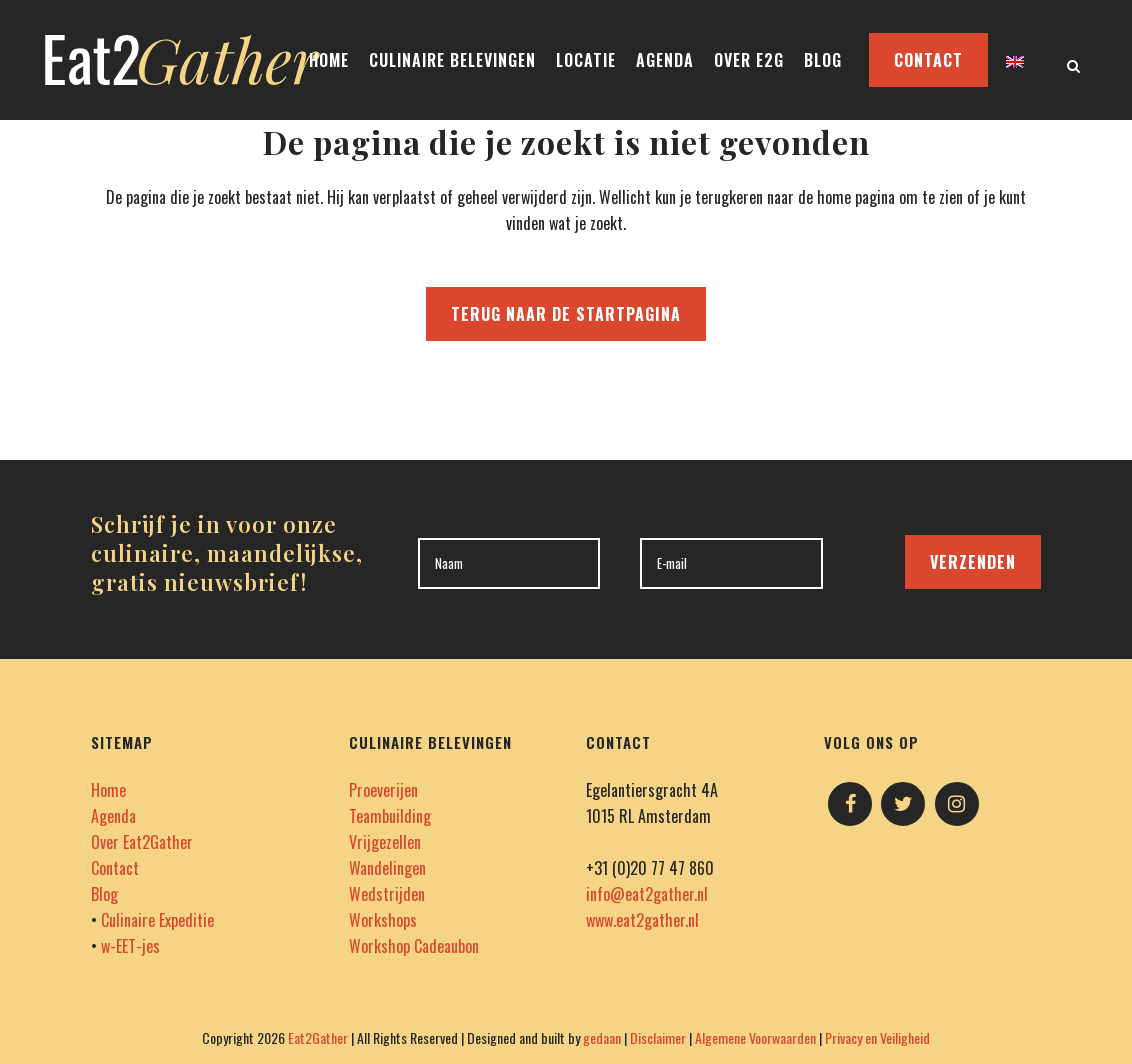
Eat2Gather (318, 1037)
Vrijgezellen (385, 842)
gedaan (602, 1037)
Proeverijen (383, 790)
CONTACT (928, 60)
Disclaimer (658, 1037)
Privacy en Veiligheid (877, 1037)
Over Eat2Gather (142, 842)
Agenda (113, 816)
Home (108, 790)
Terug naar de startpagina (566, 314)
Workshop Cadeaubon (414, 946)
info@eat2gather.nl (647, 894)
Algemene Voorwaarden (755, 1037)
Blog (104, 894)
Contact (115, 868)
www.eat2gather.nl (642, 920)
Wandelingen (387, 868)
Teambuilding (390, 816)
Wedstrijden (387, 894)
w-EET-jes (130, 946)
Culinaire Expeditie (157, 920)
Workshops (383, 920)
